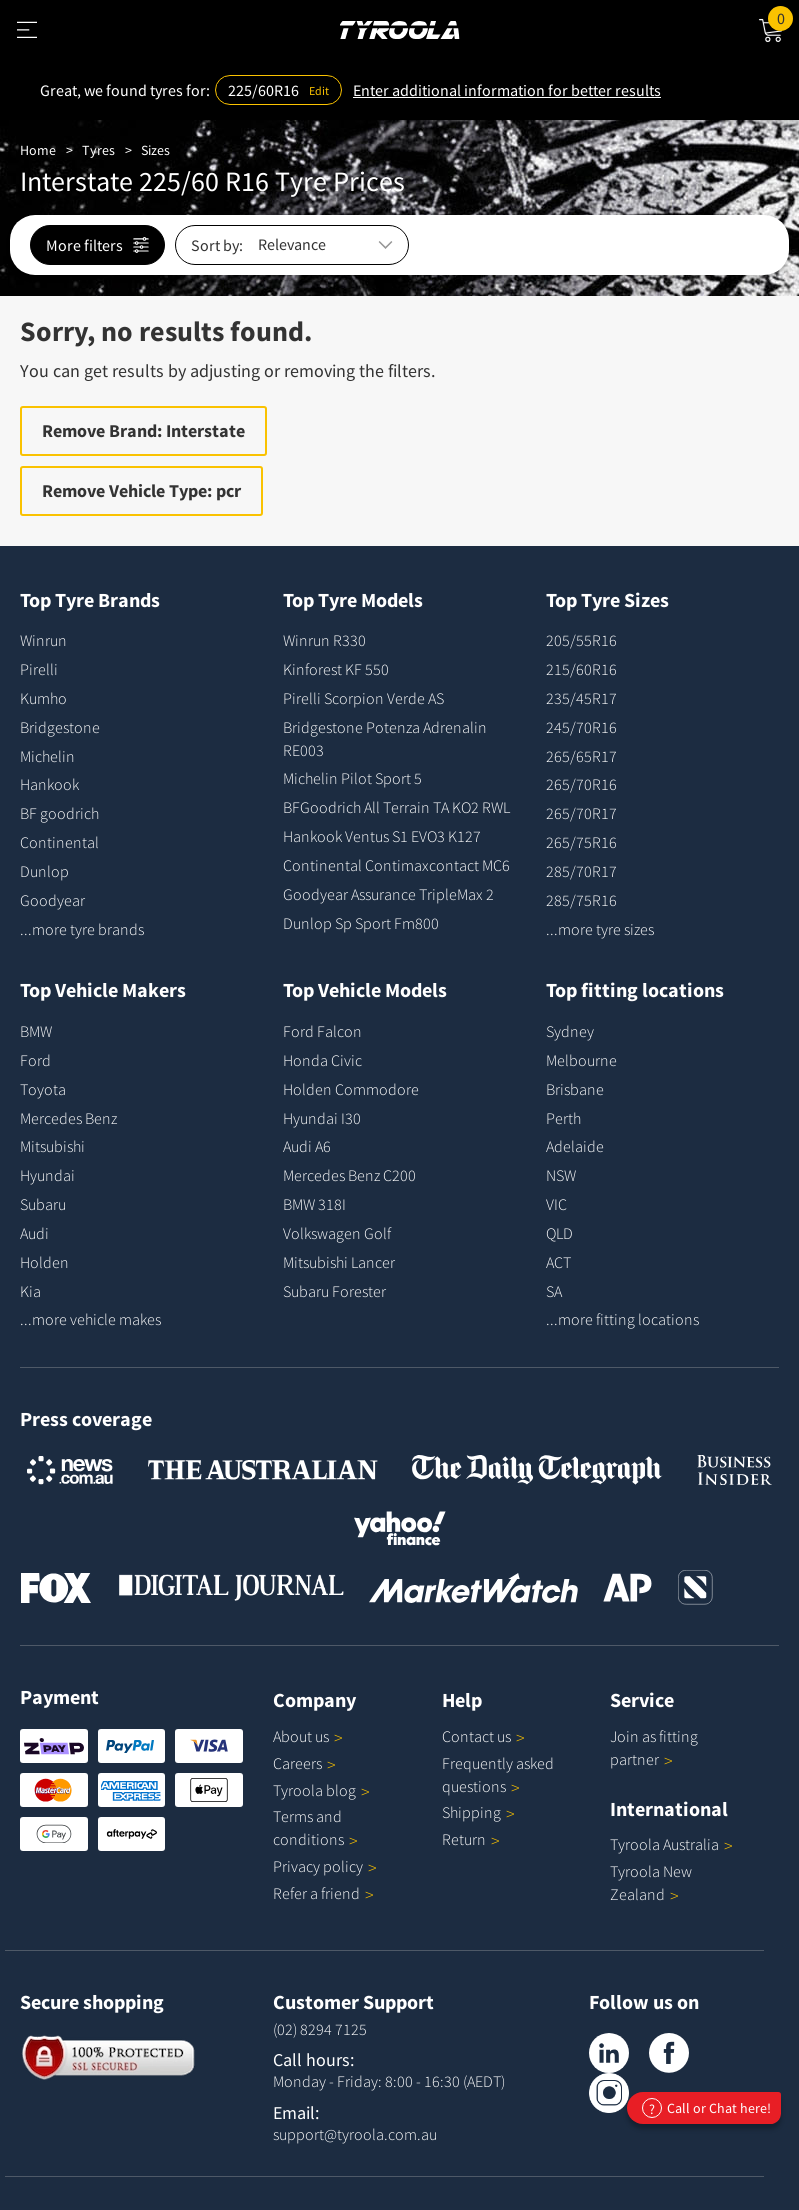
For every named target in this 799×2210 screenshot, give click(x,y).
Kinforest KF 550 (336, 669)
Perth (563, 1118)
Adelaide (575, 1146)
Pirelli (39, 669)
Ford (35, 1060)
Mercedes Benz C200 (349, 1175)
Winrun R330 (324, 640)
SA (554, 1291)
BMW (36, 1031)
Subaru (43, 1204)
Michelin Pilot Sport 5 (352, 778)
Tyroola (321, 1790)
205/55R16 (581, 640)
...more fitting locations (622, 1319)
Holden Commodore (351, 1089)
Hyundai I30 (322, 1118)
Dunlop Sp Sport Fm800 (361, 923)
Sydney (570, 1031)
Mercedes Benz (68, 1118)
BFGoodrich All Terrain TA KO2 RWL (396, 807)
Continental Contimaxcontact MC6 (396, 865)
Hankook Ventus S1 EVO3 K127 (382, 836)
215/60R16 (581, 669)
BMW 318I (314, 1204)
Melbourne (581, 1060)
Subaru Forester (334, 1291)
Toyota (43, 1089)
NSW (561, 1175)
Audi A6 (307, 1146)
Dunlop (44, 871)
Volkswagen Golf (337, 1233)
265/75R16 (581, 842)
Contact (483, 1736)
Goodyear (52, 900)
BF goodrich (59, 813)
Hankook (49, 784)
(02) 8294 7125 (320, 2029)
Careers (297, 1763)
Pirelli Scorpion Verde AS (363, 698)
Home (38, 150)
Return (464, 1839)
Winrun (43, 640)
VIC (556, 1204)
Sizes (155, 150)
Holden (44, 1262)
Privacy (325, 1866)
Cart (783, 17)
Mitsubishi (52, 1146)
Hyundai (47, 1175)
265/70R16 (581, 784)
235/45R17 (581, 698)
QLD (559, 1233)
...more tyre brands (82, 929)
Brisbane (575, 1089)
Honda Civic (322, 1060)
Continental (59, 842)
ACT (558, 1262)
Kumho (43, 698)
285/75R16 (581, 900)
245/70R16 (581, 727)
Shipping (471, 1812)
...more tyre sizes (600, 929)
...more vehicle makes (90, 1319)
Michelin (47, 756)
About (308, 1736)
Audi (34, 1233)
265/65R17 (581, 756)
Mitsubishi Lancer (339, 1262)
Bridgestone (60, 727)
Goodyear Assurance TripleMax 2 (388, 894)
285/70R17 (581, 871)
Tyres (98, 150)
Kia (30, 1291)
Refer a (323, 1893)
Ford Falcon (322, 1031)
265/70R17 (581, 813)
